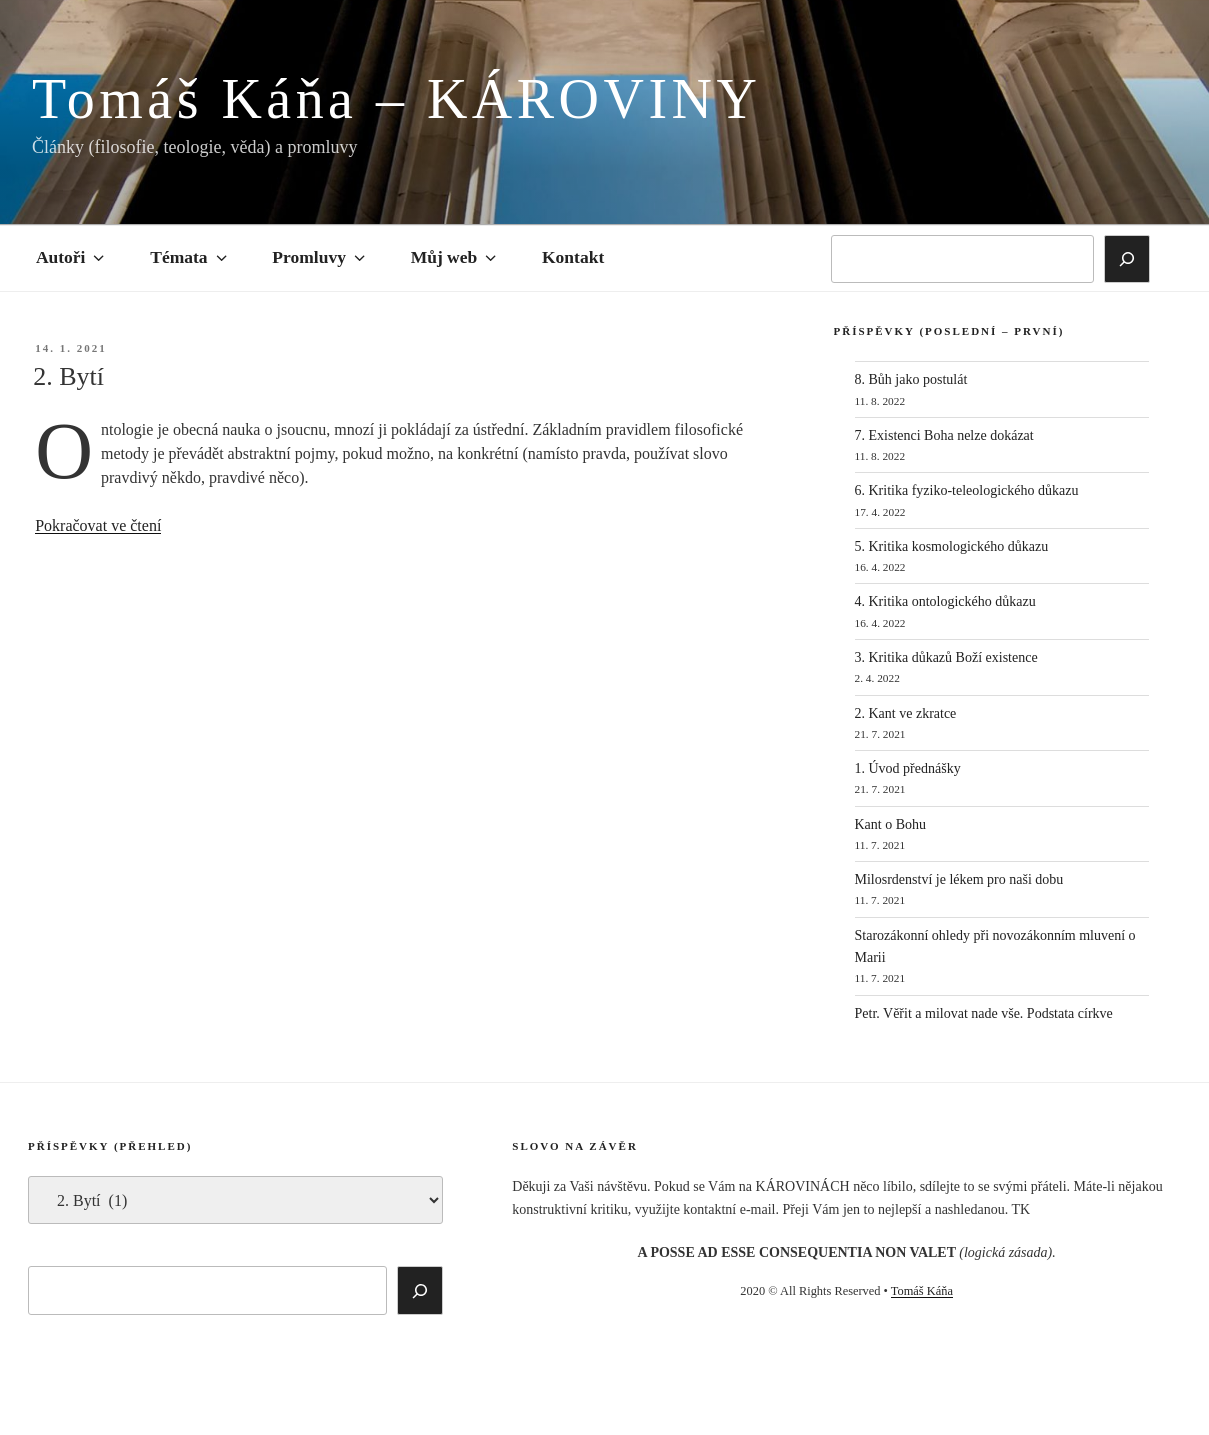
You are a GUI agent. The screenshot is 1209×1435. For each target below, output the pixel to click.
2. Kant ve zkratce (906, 713)
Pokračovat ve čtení (98, 525)
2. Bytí (68, 376)
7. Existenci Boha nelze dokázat (944, 435)
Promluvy (320, 257)
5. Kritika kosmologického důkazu (952, 546)
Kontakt (573, 257)
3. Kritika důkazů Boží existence (946, 657)
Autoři (72, 257)
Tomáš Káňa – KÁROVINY (396, 99)
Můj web (455, 257)
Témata (190, 257)
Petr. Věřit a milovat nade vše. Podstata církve (984, 1013)
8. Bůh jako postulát (911, 379)
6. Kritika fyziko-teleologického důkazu (967, 490)
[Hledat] (1127, 259)
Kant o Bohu (891, 824)
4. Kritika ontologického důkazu (945, 601)
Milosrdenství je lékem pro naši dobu (959, 879)
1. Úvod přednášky (908, 768)
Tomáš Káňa (922, 1291)
